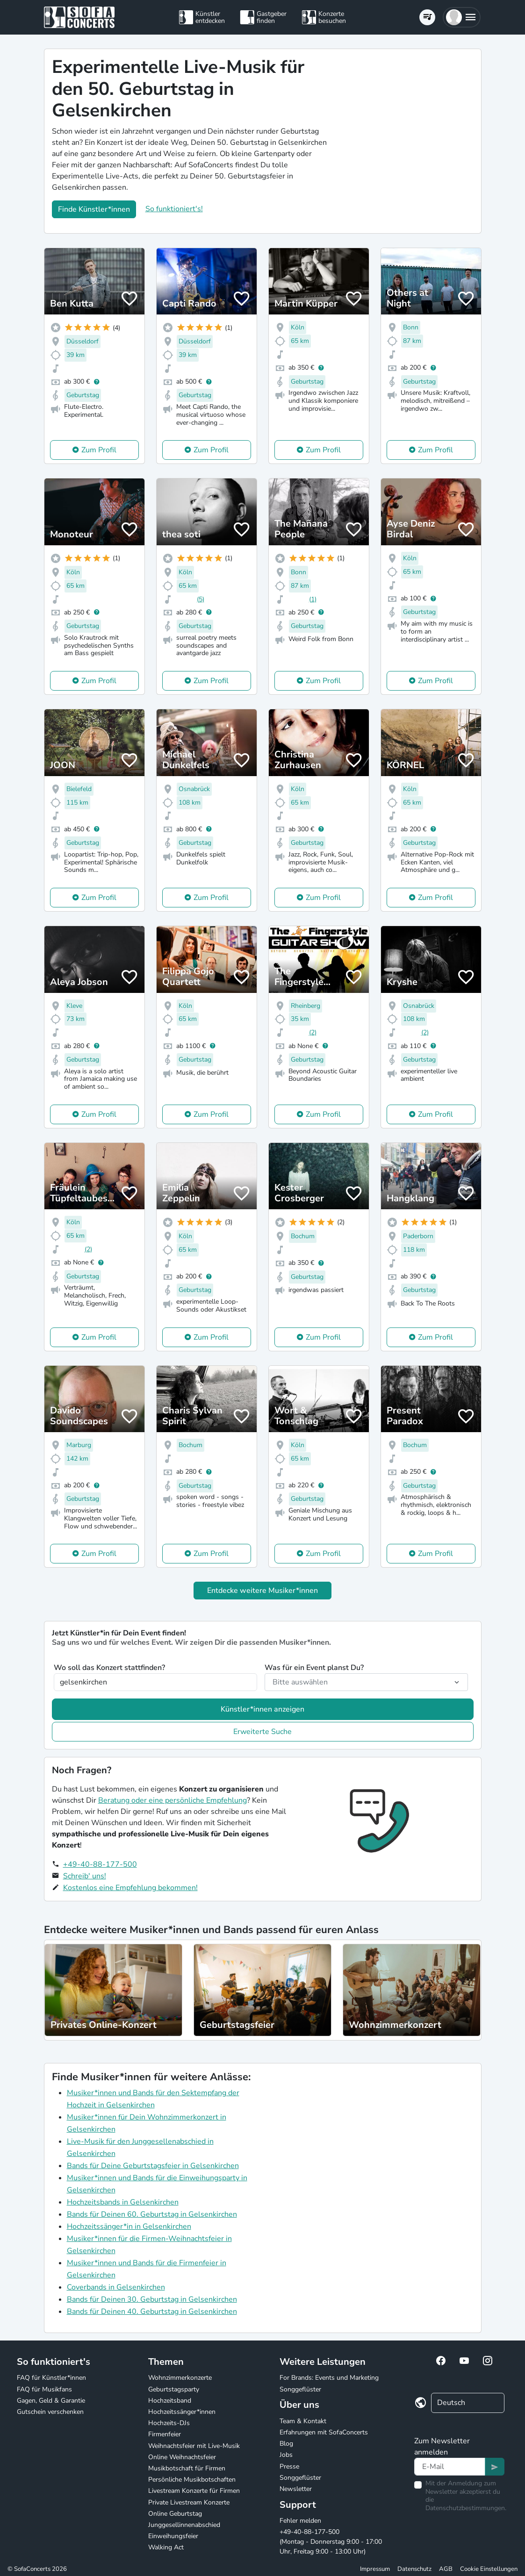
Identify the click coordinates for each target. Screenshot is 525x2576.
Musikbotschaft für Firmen (186, 2468)
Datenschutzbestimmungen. (465, 2508)
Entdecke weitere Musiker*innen (262, 1590)
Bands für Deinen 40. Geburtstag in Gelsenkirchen (152, 2311)
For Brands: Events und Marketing (329, 2377)
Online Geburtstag (175, 2513)
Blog (286, 2443)
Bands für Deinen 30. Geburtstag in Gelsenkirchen (152, 2299)
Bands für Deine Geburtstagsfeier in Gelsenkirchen (153, 2166)
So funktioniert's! (174, 209)
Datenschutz (414, 2569)
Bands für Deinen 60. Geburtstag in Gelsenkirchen (152, 2214)
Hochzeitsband (169, 2400)
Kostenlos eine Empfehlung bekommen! (130, 1888)
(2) (312, 1032)
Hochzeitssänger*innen (182, 2411)
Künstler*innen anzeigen (262, 1709)
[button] (462, 17)
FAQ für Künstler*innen (51, 2377)
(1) (312, 599)
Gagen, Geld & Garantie (51, 2400)
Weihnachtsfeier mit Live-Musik (194, 2445)
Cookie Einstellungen (489, 2569)
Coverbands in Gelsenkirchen (116, 2287)
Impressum (375, 2569)
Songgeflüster (300, 2389)
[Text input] (449, 2467)
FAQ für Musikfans (44, 2389)
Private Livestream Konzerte (189, 2502)
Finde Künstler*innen (94, 209)
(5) (200, 599)
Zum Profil (98, 450)
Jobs (286, 2454)
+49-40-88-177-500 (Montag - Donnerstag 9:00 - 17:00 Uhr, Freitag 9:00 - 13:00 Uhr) (331, 2541)
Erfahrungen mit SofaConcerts (324, 2432)
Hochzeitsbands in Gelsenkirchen (123, 2202)
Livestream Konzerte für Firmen (194, 2490)
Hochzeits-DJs (169, 2423)
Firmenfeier (164, 2434)
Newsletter (296, 2488)
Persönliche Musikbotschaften (192, 2479)
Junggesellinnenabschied (184, 2524)
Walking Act (166, 2547)
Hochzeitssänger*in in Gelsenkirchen (129, 2226)
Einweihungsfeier (173, 2536)
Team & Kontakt (303, 2421)
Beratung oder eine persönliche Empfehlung (172, 1800)
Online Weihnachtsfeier (182, 2457)
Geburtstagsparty (173, 2389)
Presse (289, 2466)
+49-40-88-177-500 (100, 1864)
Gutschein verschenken (50, 2411)
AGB (446, 2569)
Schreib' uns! (84, 1876)
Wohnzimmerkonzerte (180, 2377)
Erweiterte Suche (262, 1732)
